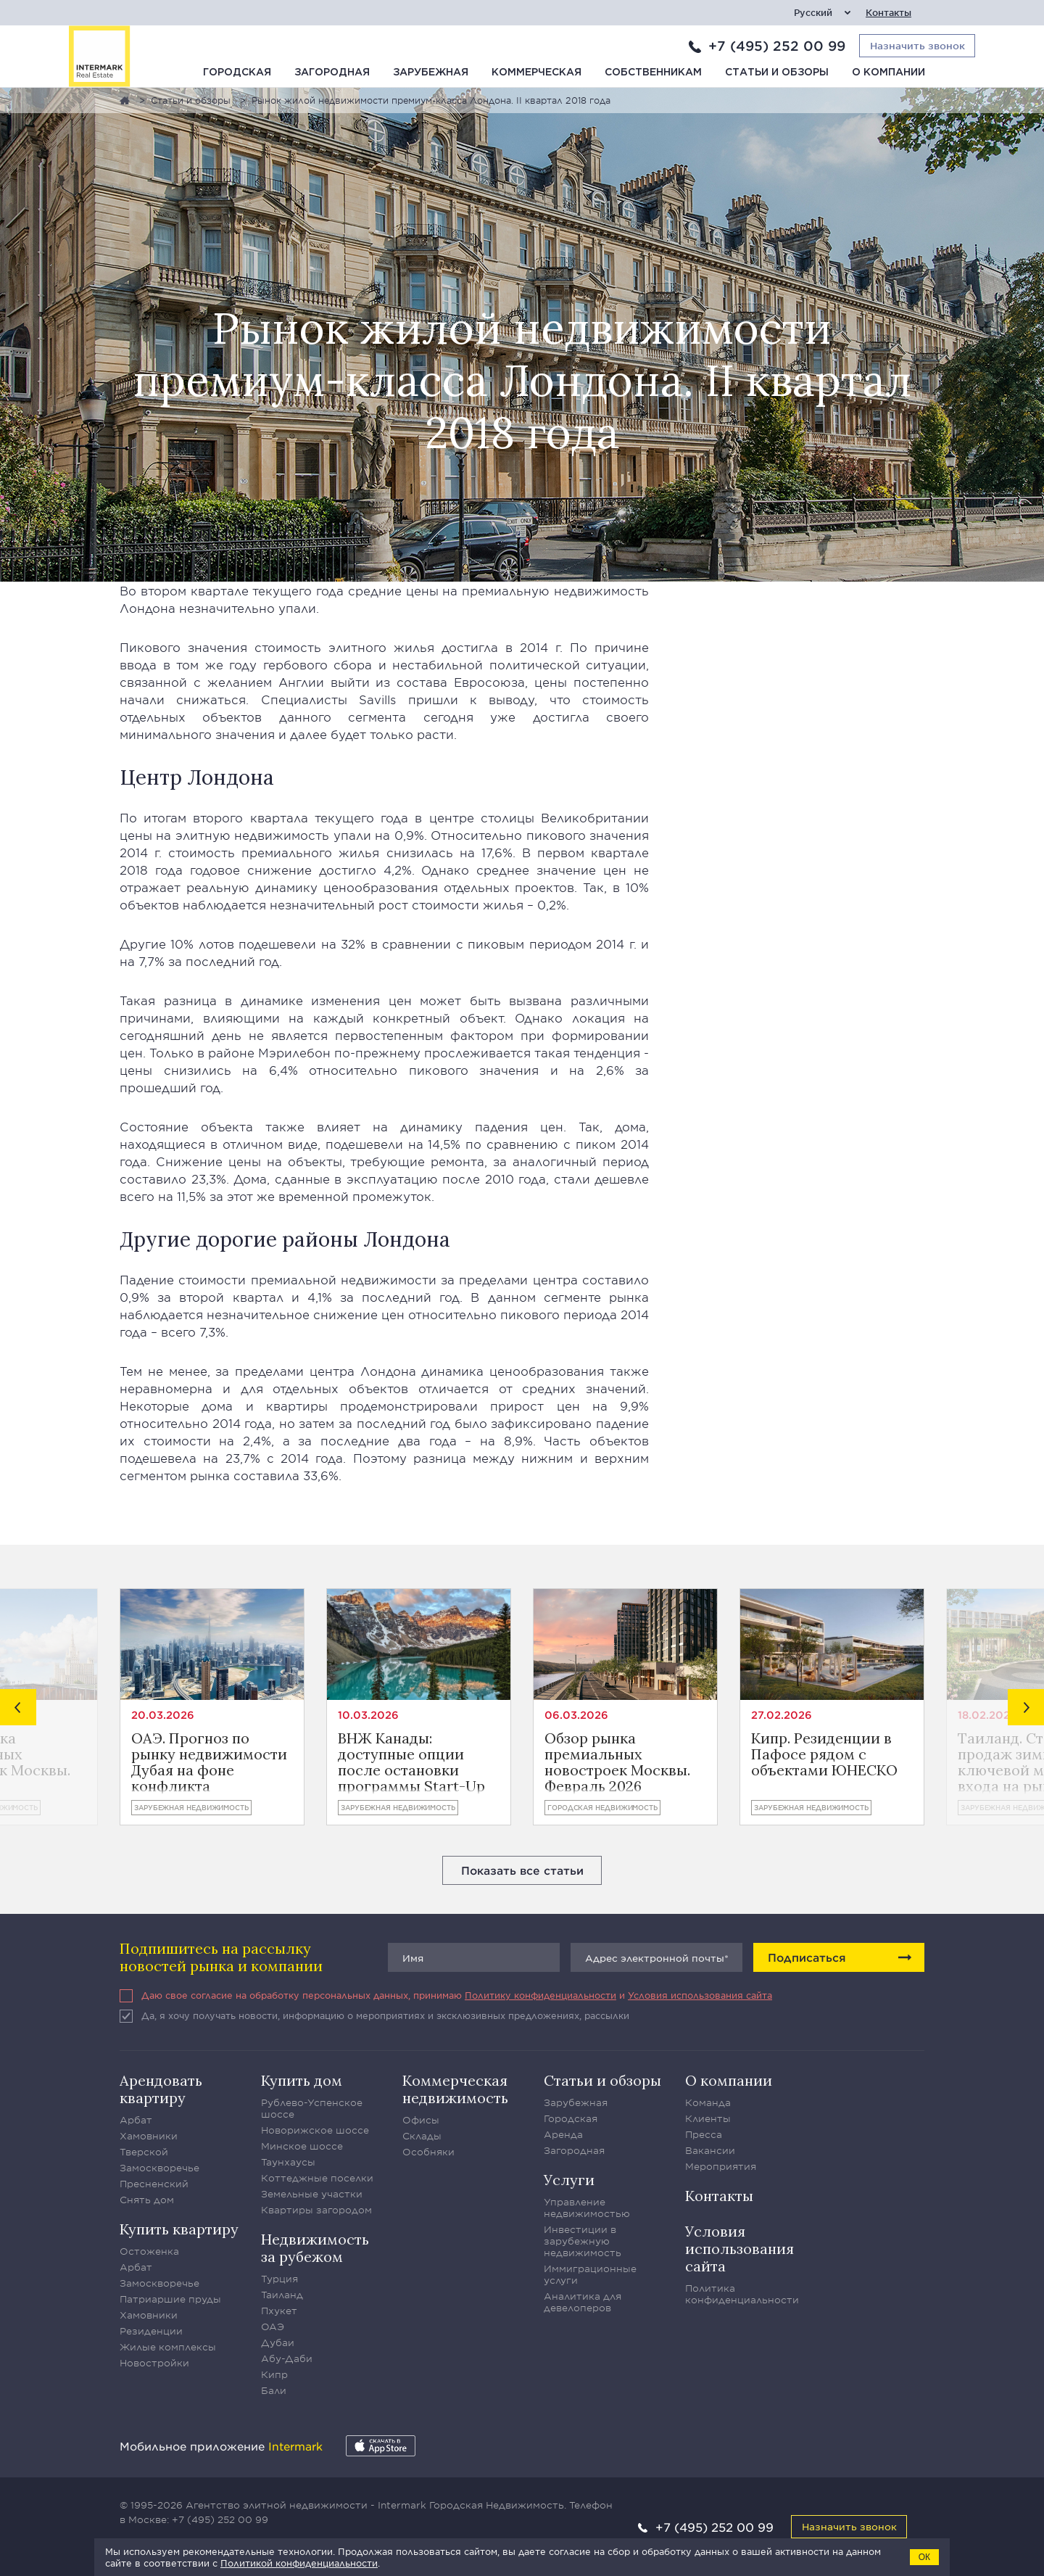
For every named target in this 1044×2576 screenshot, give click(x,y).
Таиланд (282, 2294)
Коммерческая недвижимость (455, 2089)
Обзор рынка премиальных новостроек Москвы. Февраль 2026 (617, 1762)
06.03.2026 (576, 1715)
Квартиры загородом (316, 2210)
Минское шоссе (302, 2146)
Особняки (428, 2152)
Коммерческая (536, 72)
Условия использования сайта (700, 1995)
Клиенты (708, 2118)
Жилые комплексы (168, 2347)
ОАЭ (272, 2326)
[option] (212, 1706)
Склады (422, 2136)
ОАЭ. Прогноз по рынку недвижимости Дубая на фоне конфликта (209, 1762)
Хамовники (149, 2136)
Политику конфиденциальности (540, 1995)
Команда (708, 2102)
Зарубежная (430, 72)
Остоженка (149, 2251)
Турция (279, 2278)
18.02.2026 (987, 1715)
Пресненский (154, 2183)
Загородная (332, 72)
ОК (924, 2557)
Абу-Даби (286, 2358)
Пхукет (279, 2310)
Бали (273, 2390)
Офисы (420, 2120)
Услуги (569, 2180)
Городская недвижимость (602, 1807)
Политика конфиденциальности (742, 2293)
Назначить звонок (849, 2526)
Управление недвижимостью (587, 2207)
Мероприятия (720, 2166)
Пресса (703, 2134)
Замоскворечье (159, 2168)
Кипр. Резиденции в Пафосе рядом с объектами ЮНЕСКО (824, 1754)
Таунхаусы (288, 2162)
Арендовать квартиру (161, 2089)
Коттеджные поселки (317, 2178)
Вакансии (710, 2150)
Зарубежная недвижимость (191, 1807)
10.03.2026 (368, 1715)
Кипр (274, 2374)
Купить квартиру (179, 2229)
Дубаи (277, 2342)
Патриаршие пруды (170, 2299)
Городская (237, 72)
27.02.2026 (781, 1715)
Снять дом (147, 2199)
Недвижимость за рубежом (315, 2248)
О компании (888, 72)
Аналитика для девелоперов (582, 2301)
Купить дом (301, 2080)
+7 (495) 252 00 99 (776, 46)
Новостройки (154, 2363)
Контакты (888, 12)
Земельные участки (311, 2194)
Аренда (563, 2134)
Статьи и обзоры (777, 72)
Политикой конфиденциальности (299, 2563)
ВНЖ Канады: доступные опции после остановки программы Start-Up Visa (411, 1762)
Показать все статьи (522, 1870)
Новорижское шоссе (315, 2130)
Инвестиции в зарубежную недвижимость (582, 2241)
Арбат (136, 2120)
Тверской (144, 2152)
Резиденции (151, 2331)
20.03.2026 (162, 1715)
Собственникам (653, 72)
